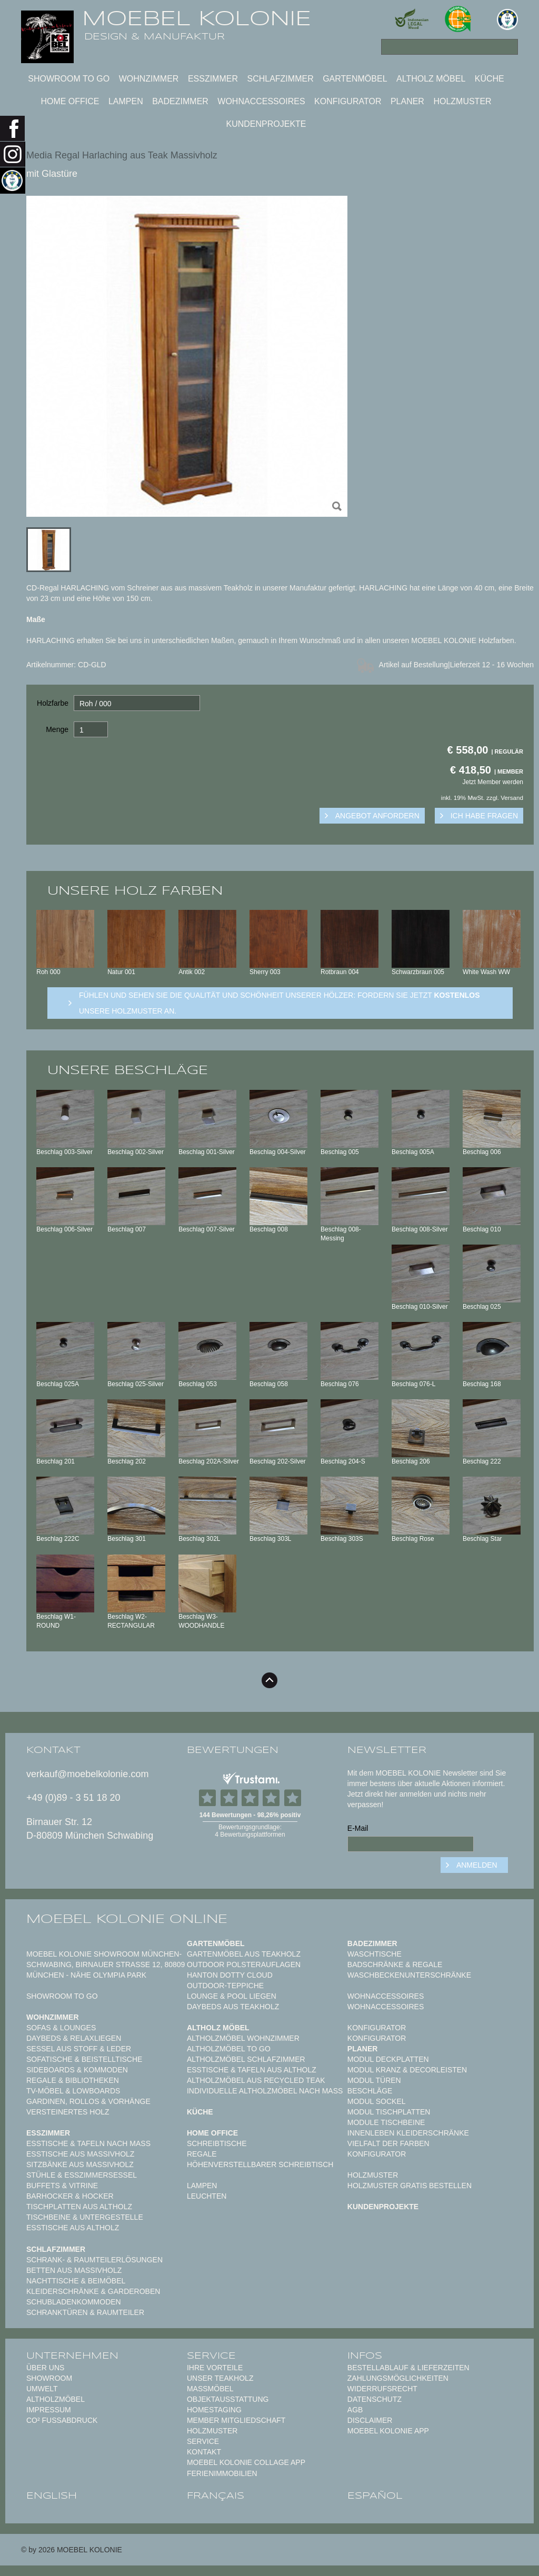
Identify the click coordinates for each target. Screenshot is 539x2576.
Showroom (49, 2378)
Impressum (48, 2409)
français (215, 2495)
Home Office (70, 101)
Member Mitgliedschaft (236, 2420)
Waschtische (374, 1954)
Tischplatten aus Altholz (79, 2206)
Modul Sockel (376, 2101)
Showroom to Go (68, 78)
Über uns (45, 2367)
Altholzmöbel (55, 2399)
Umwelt (42, 2388)
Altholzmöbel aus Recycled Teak (256, 2080)
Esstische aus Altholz (72, 2227)
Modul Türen (374, 2080)
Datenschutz (374, 2399)
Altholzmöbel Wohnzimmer (243, 2038)
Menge (57, 729)
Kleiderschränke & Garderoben (93, 2291)
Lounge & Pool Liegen (231, 1996)
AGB (355, 2409)
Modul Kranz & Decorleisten (407, 2070)
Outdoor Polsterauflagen (244, 1964)
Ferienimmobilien (222, 2473)
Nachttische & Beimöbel (75, 2281)
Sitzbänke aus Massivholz (80, 2164)
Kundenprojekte (266, 123)
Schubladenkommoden (73, 2302)
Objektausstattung (228, 2399)
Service (203, 2441)
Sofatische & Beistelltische (84, 2059)
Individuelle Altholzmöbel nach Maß (265, 2091)
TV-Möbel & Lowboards (73, 2091)
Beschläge (370, 2091)
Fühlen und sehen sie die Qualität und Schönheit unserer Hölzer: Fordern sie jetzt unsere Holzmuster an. (279, 1003)
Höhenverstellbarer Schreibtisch (260, 2164)
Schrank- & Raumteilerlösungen (94, 2260)
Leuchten (206, 2196)
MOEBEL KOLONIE (196, 18)
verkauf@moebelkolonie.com (87, 1774)
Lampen (125, 101)
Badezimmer (180, 101)
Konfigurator (347, 101)
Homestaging (214, 2409)
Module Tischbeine (386, 2122)
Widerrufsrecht (382, 2388)
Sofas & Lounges (61, 2027)
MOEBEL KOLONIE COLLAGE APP (246, 2462)
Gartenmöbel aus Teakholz (244, 1954)
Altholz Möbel (430, 78)
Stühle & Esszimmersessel (81, 2175)
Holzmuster (462, 101)
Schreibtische (217, 2143)
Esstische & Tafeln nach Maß (88, 2143)
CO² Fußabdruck (61, 2420)
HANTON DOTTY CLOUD (230, 1975)
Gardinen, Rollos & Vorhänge (88, 2101)
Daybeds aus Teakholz (233, 2006)
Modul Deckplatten (388, 2059)
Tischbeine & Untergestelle (84, 2217)
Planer (407, 101)
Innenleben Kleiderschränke (408, 2133)
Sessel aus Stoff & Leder (78, 2048)
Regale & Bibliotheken (72, 2080)
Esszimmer (213, 78)
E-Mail (357, 1828)
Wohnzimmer (149, 78)
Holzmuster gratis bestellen (409, 2185)
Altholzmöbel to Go (229, 2048)
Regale (202, 2154)
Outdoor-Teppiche (225, 1985)
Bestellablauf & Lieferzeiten (408, 2367)
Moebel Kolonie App (388, 2431)
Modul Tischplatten (389, 2112)
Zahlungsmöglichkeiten (397, 2378)
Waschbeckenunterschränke (409, 1975)
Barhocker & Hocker (70, 2196)
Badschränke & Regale (395, 1964)
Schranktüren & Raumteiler (85, 2312)
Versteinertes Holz (67, 2112)
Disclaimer (370, 2420)
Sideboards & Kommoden (77, 2070)
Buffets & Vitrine (62, 2185)
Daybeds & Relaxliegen (73, 2038)
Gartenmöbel (355, 78)
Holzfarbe (52, 703)
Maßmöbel (210, 2388)
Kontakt (204, 2452)
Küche (489, 78)
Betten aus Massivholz (74, 2270)
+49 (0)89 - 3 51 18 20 (73, 1797)
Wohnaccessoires (261, 101)
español (375, 2495)
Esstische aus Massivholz (80, 2154)
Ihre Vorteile (215, 2367)
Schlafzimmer (280, 78)
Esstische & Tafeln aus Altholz (251, 2070)
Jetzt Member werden (493, 782)
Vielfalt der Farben (388, 2143)
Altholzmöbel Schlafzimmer (246, 2059)
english (51, 2495)
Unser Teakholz (220, 2378)
